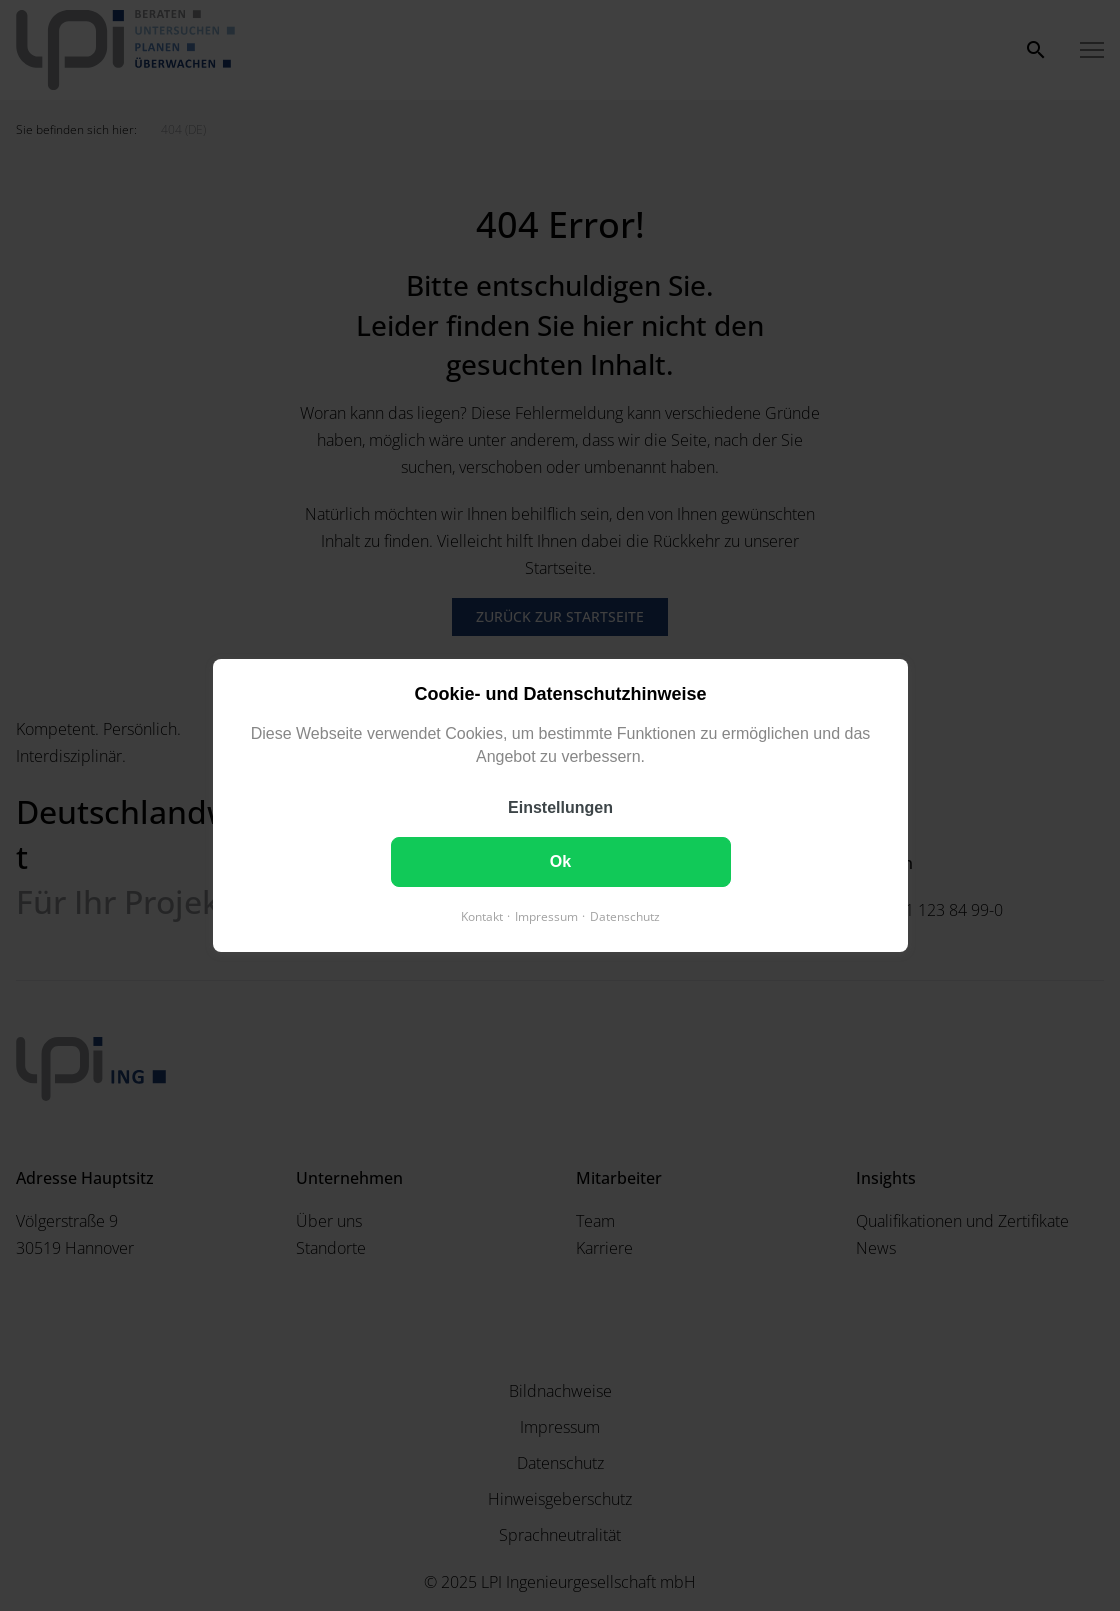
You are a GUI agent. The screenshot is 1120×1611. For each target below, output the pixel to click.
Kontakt (482, 916)
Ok (559, 861)
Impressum (546, 916)
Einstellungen (560, 807)
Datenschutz (625, 916)
